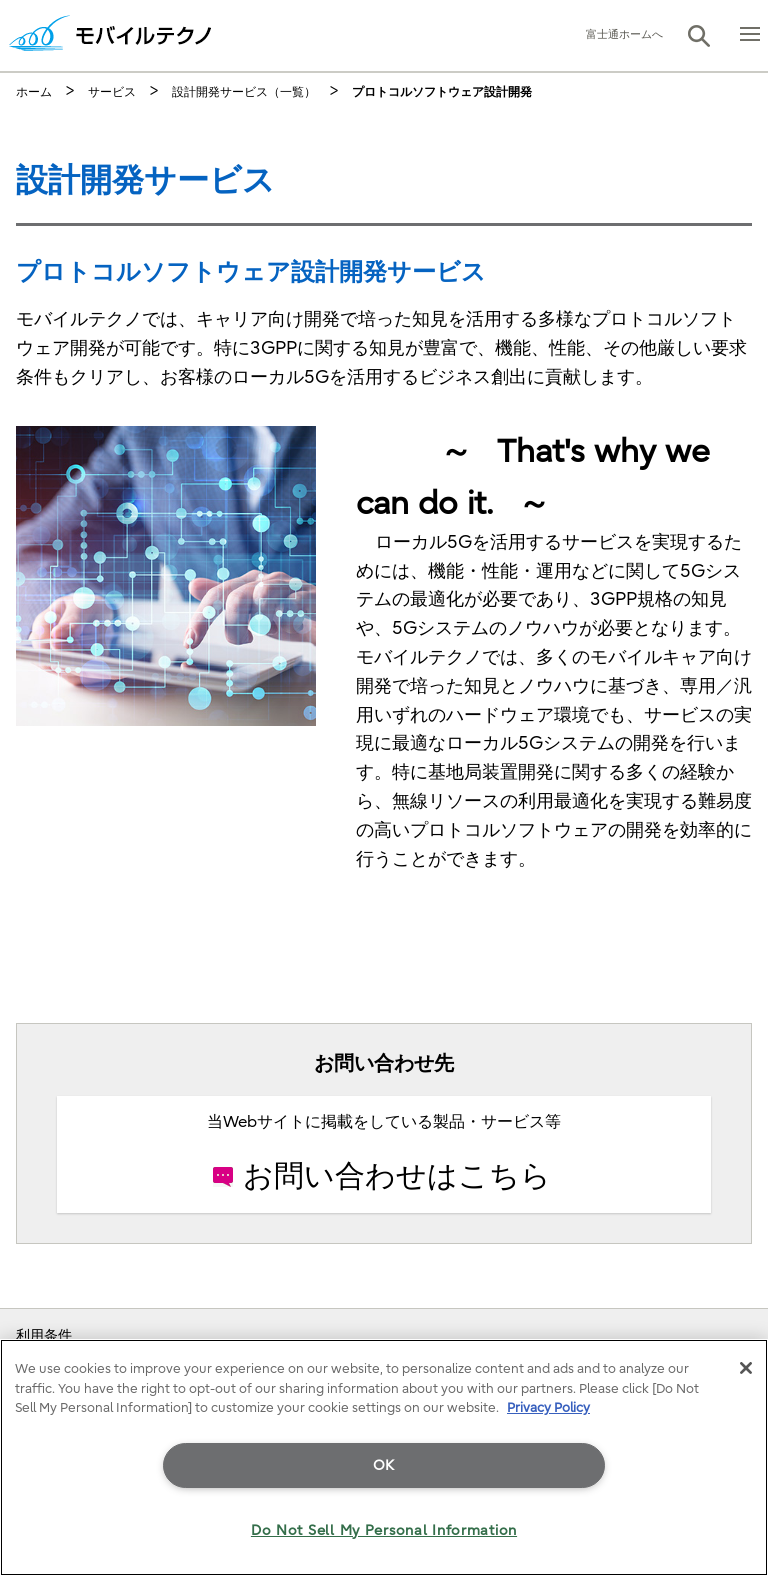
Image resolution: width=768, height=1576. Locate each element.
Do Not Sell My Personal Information (384, 1530)
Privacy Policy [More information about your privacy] (548, 1407)
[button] (699, 36)
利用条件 (44, 1335)
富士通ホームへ (624, 34)
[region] (384, 1457)
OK (384, 1465)
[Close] (746, 1368)
